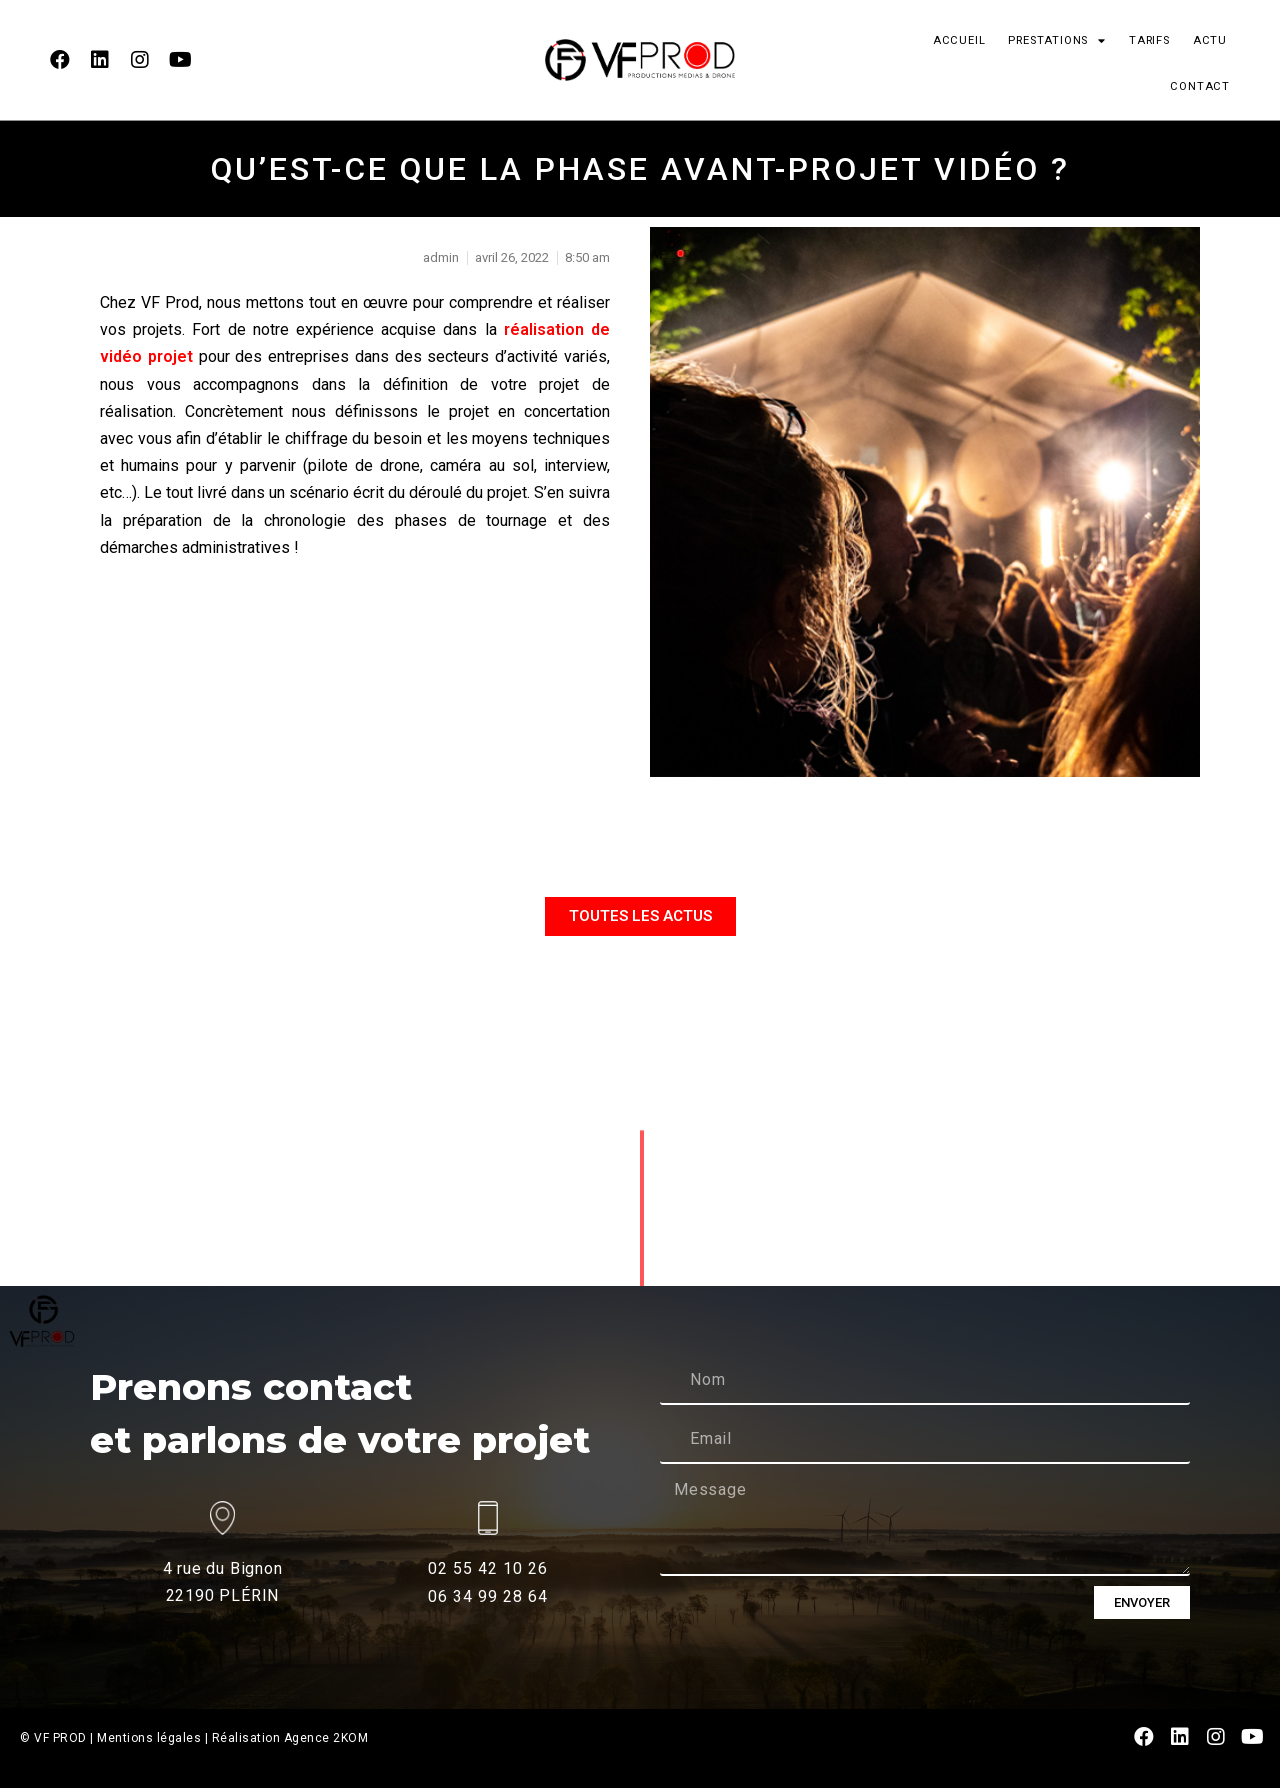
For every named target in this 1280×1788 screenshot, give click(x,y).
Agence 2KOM (326, 1738)
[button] (640, 916)
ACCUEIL (959, 40)
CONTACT (1200, 86)
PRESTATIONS (1057, 40)
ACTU (1210, 40)
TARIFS (1149, 40)
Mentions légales (149, 1738)
